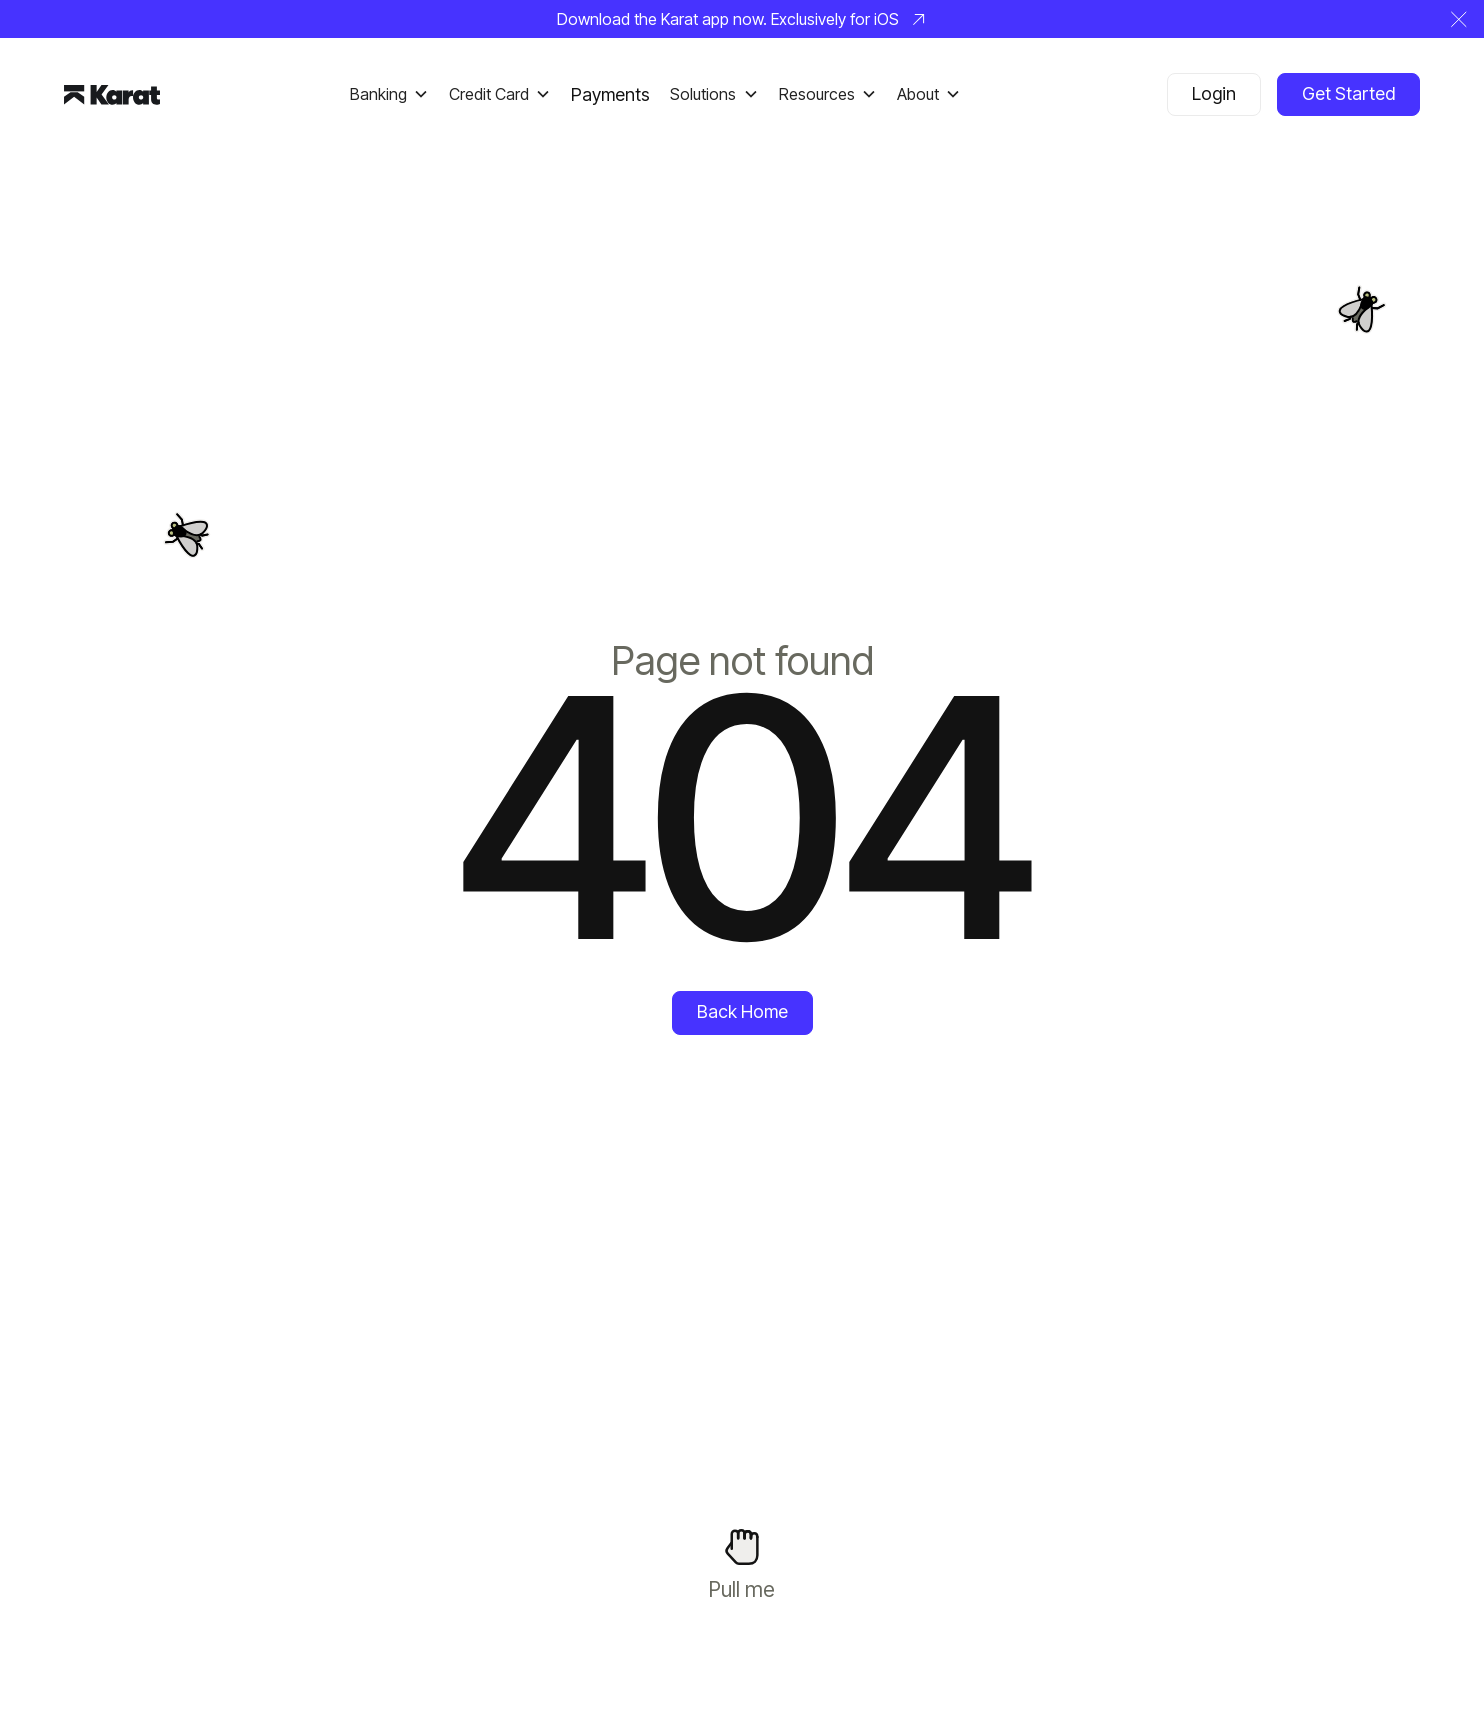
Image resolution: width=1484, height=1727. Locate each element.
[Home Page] (112, 94)
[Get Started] (1348, 95)
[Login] (1214, 95)
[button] (1459, 19)
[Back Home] (742, 1013)
